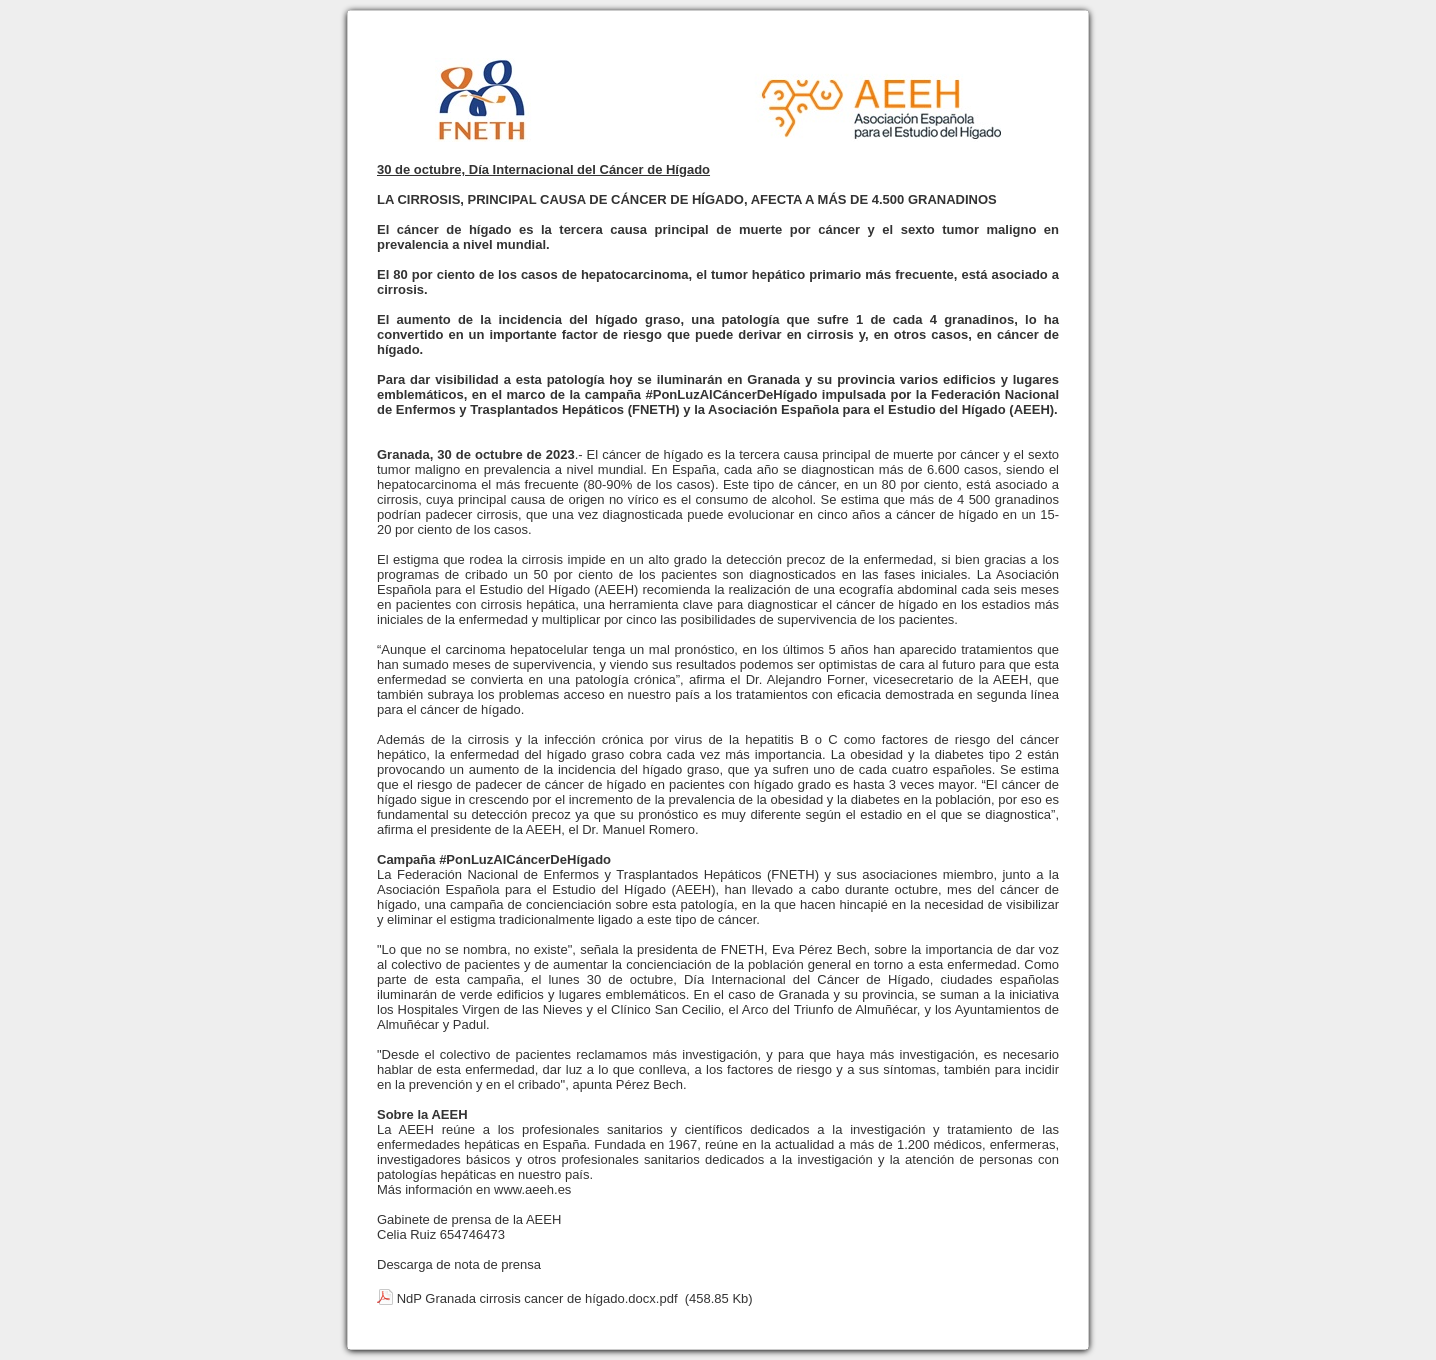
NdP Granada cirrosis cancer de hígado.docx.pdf (537, 1298)
